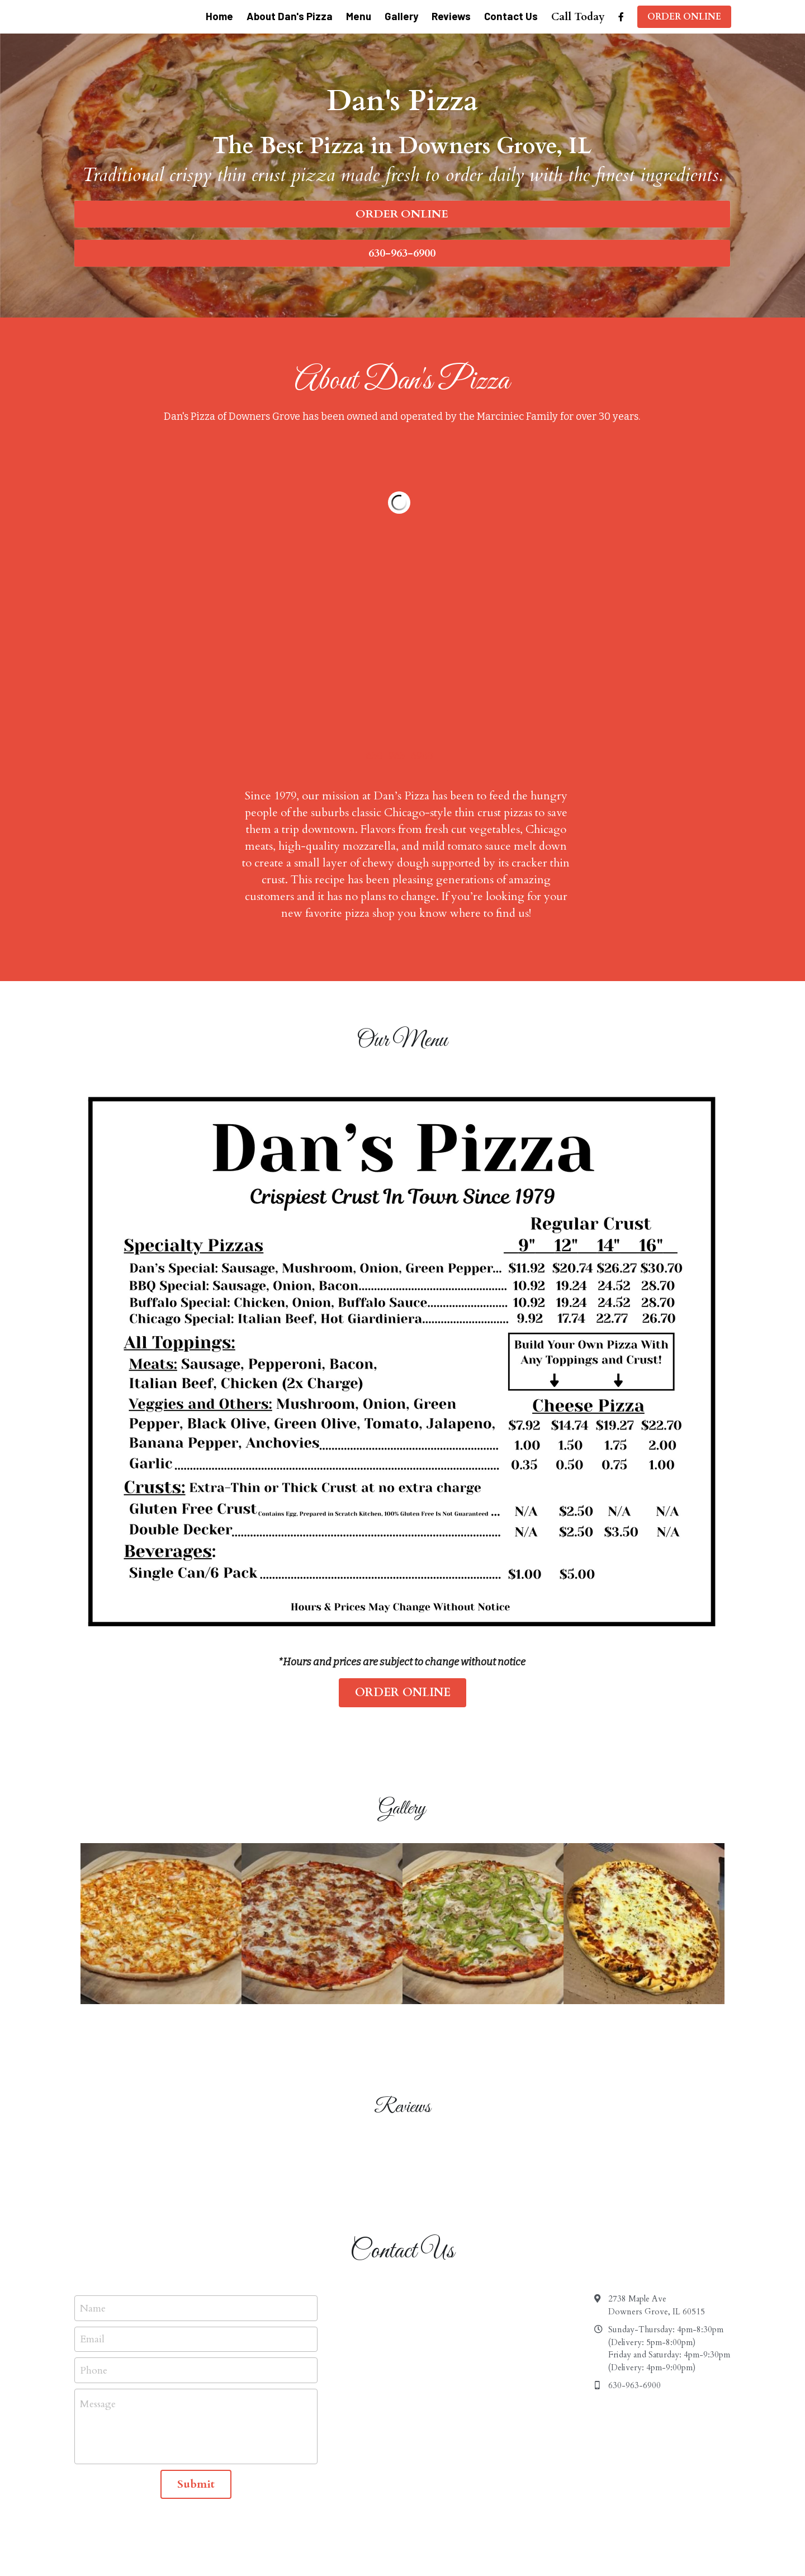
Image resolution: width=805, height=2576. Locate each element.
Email (92, 2164)
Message (98, 2229)
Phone (93, 2196)
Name (93, 2134)
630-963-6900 (401, 253)
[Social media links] (621, 16)
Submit (196, 2309)
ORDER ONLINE (684, 17)
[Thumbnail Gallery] (161, 1748)
